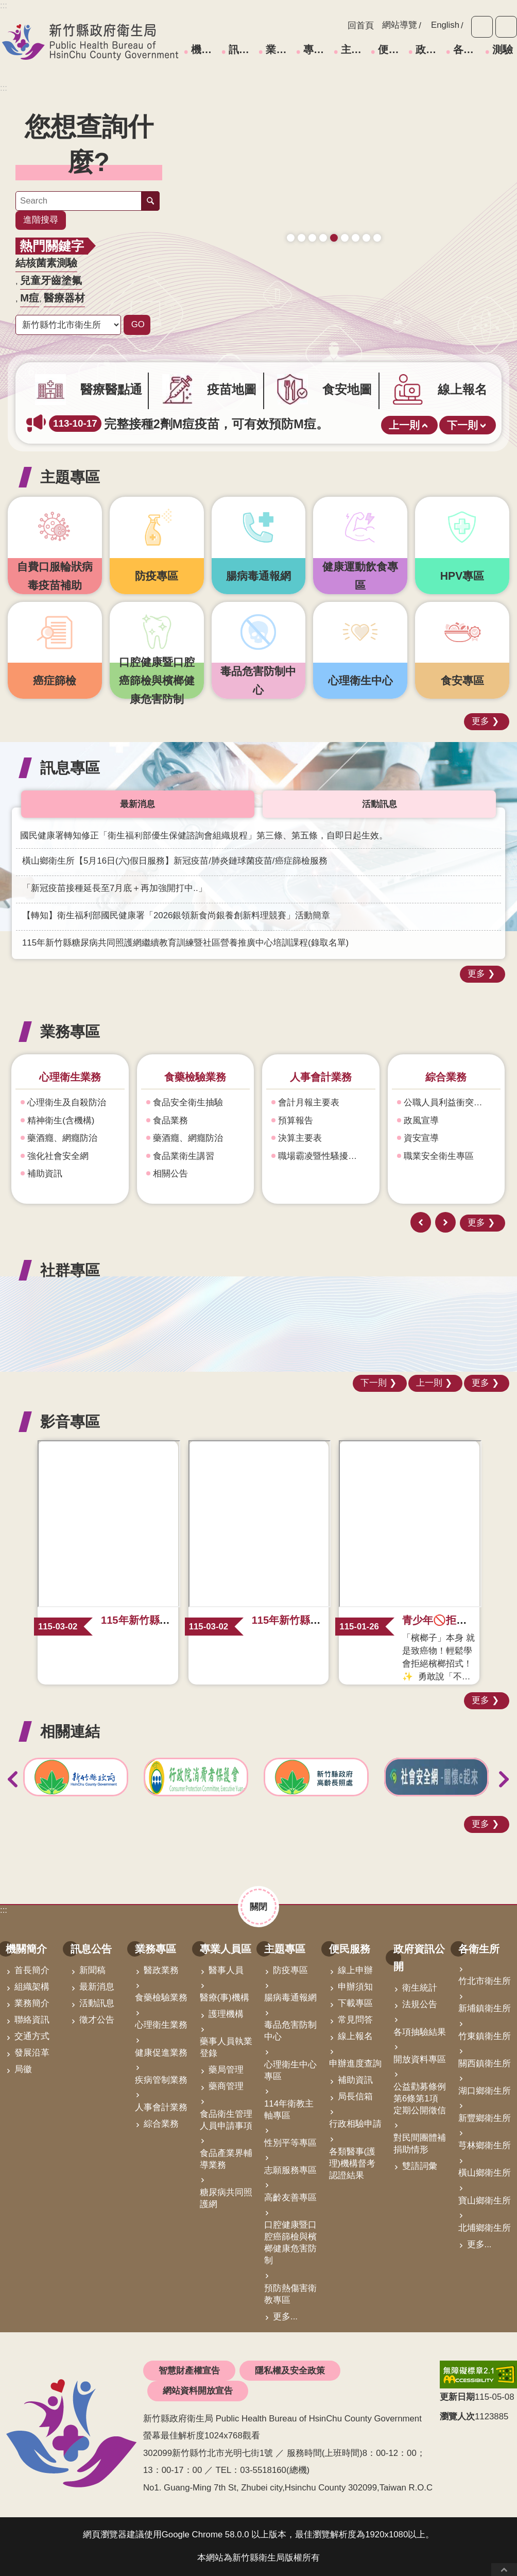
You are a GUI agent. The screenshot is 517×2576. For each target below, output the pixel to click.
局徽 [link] (23, 2069)
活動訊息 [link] (96, 2003)
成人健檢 (323, 226)
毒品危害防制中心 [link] (290, 2031)
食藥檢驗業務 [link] (161, 1997)
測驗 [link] (502, 49)
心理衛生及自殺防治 (67, 1102)
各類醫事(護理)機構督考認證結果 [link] (352, 2163)
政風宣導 (421, 1120)
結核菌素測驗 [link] (46, 262)
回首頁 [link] (361, 25)
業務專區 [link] (279, 49)
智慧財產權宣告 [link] (189, 2371)
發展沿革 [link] (31, 2053)
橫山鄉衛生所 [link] (484, 2173)
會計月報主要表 (309, 1102)
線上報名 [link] (355, 2036)
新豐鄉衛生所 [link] (484, 2118)
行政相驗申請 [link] (355, 2124)
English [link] (445, 25)
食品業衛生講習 (184, 1156)
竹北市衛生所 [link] (484, 1981)
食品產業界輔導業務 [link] (226, 2159)
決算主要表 (300, 1138)
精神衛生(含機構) (61, 1120)
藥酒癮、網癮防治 (63, 1138)
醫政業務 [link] (161, 1970)
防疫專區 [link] (290, 1970)
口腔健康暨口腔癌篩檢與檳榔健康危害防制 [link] (290, 2242)
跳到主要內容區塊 (5, 5)
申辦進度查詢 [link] (355, 2063)
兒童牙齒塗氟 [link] (51, 280)
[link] (334, 158)
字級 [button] (482, 27)
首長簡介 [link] (31, 1970)
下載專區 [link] (355, 2003)
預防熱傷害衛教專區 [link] (290, 2294)
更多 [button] (480, 721)
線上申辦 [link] (355, 1970)
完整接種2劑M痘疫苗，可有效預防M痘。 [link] (189, 423)
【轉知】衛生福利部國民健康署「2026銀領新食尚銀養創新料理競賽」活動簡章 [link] (176, 915)
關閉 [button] (258, 1906)
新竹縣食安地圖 (312, 226)
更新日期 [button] (457, 2397)
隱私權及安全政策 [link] (290, 2371)
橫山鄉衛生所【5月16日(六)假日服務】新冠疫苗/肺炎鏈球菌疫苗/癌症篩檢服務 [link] (175, 861)
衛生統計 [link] (419, 1988)
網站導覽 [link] (399, 25)
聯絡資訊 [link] (31, 2020)
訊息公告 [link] (242, 49)
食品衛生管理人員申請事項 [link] (226, 2120)
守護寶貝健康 (291, 226)
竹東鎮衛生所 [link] (484, 2036)
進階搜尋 (40, 220)
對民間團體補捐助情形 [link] (419, 2143)
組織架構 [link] (31, 1987)
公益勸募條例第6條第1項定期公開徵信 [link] (419, 2098)
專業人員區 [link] (316, 49)
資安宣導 (421, 1138)
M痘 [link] (29, 298)
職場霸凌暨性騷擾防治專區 (325, 1156)
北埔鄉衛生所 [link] (484, 2228)
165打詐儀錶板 (334, 226)
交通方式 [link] (31, 2036)
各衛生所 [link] (466, 49)
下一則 (462, 425)
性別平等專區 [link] (290, 2143)
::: (3, 88)
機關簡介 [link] (204, 49)
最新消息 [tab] (137, 804)
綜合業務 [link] (161, 2124)
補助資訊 (45, 1173)
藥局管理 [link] (226, 2070)
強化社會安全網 (58, 1156)
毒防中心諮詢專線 (345, 226)
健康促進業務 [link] (161, 2053)
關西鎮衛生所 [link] (484, 2063)
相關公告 (170, 1173)
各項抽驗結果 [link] (419, 2032)
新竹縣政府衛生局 (90, 41)
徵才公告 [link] (96, 2020)
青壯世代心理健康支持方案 (366, 226)
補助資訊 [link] (355, 2080)
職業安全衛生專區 (439, 1156)
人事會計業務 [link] (161, 2107)
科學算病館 (377, 226)
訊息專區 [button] (70, 767)
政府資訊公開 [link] (429, 49)
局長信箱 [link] (355, 2096)
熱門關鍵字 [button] (52, 246)
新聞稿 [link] (92, 1970)
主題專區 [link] (354, 49)
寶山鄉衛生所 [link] (484, 2200)
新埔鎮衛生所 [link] (484, 2008)
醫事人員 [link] (226, 1970)
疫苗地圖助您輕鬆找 (301, 226)
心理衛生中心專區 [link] (290, 2070)
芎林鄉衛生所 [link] (484, 2145)
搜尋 (150, 201)
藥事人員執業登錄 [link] (226, 2047)
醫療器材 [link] (64, 298)
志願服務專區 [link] (290, 2170)
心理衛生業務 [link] (161, 2025)
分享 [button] (506, 27)
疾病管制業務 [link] (161, 2080)
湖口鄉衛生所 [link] (484, 2091)
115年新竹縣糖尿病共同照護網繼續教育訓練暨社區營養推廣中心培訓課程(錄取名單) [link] (185, 943)
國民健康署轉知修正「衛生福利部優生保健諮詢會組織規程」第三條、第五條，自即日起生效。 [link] (204, 835)
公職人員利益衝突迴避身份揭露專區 (450, 1102)
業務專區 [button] (70, 1031)
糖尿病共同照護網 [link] (226, 2198)
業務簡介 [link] (31, 2003)
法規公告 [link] (419, 2004)
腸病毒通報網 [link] (290, 1997)
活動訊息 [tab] (379, 804)
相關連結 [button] (70, 1731)
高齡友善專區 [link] (290, 2197)
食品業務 (170, 1120)
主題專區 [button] (70, 476)
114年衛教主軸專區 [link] (289, 2109)
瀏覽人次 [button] (457, 2416)
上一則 (404, 425)
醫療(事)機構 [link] (224, 1997)
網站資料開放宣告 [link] (198, 2391)
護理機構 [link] (226, 2014)
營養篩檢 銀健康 (355, 226)
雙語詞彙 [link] (419, 2166)
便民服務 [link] (391, 49)
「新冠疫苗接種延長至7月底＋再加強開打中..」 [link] (114, 888)
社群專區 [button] (70, 1269)
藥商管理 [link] (226, 2086)
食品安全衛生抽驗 (188, 1102)
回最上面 (504, 2569)
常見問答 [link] (355, 2020)
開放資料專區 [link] (419, 2059)
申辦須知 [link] (355, 1987)
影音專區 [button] (70, 1421)
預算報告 (296, 1120)
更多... (285, 2316)
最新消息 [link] (96, 1987)
